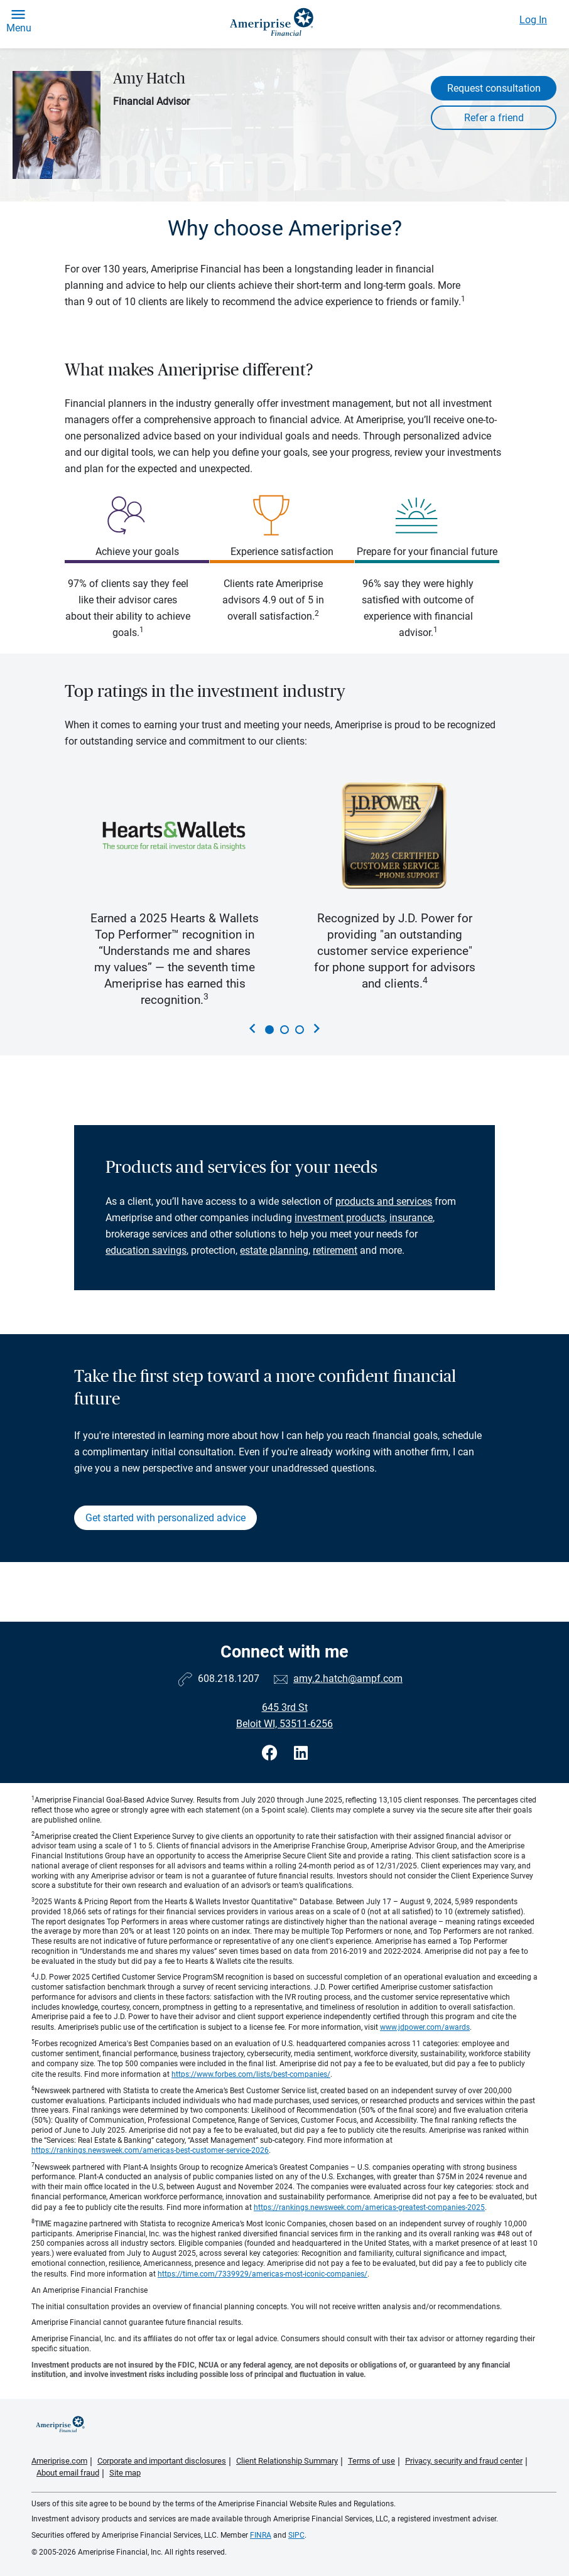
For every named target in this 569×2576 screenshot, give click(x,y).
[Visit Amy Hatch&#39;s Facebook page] (271, 1753)
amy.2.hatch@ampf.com (348, 1678)
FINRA (260, 2535)
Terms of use (371, 2461)
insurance (411, 1218)
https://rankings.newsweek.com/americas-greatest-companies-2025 (369, 2207)
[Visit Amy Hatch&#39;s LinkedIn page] (301, 1753)
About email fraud (67, 2472)
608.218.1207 (228, 1678)
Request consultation (494, 88)
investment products (340, 1218)
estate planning (274, 1250)
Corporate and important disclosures (161, 2461)
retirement (335, 1250)
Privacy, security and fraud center (464, 2461)
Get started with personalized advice (165, 1518)
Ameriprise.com (59, 2461)
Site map (125, 2472)
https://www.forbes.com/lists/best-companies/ (250, 2074)
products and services (383, 1201)
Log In (533, 20)
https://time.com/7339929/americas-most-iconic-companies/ (262, 2274)
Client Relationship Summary (287, 2461)
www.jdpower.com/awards (425, 2027)
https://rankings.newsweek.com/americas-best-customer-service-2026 (150, 2150)
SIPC (296, 2535)
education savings (146, 1250)
